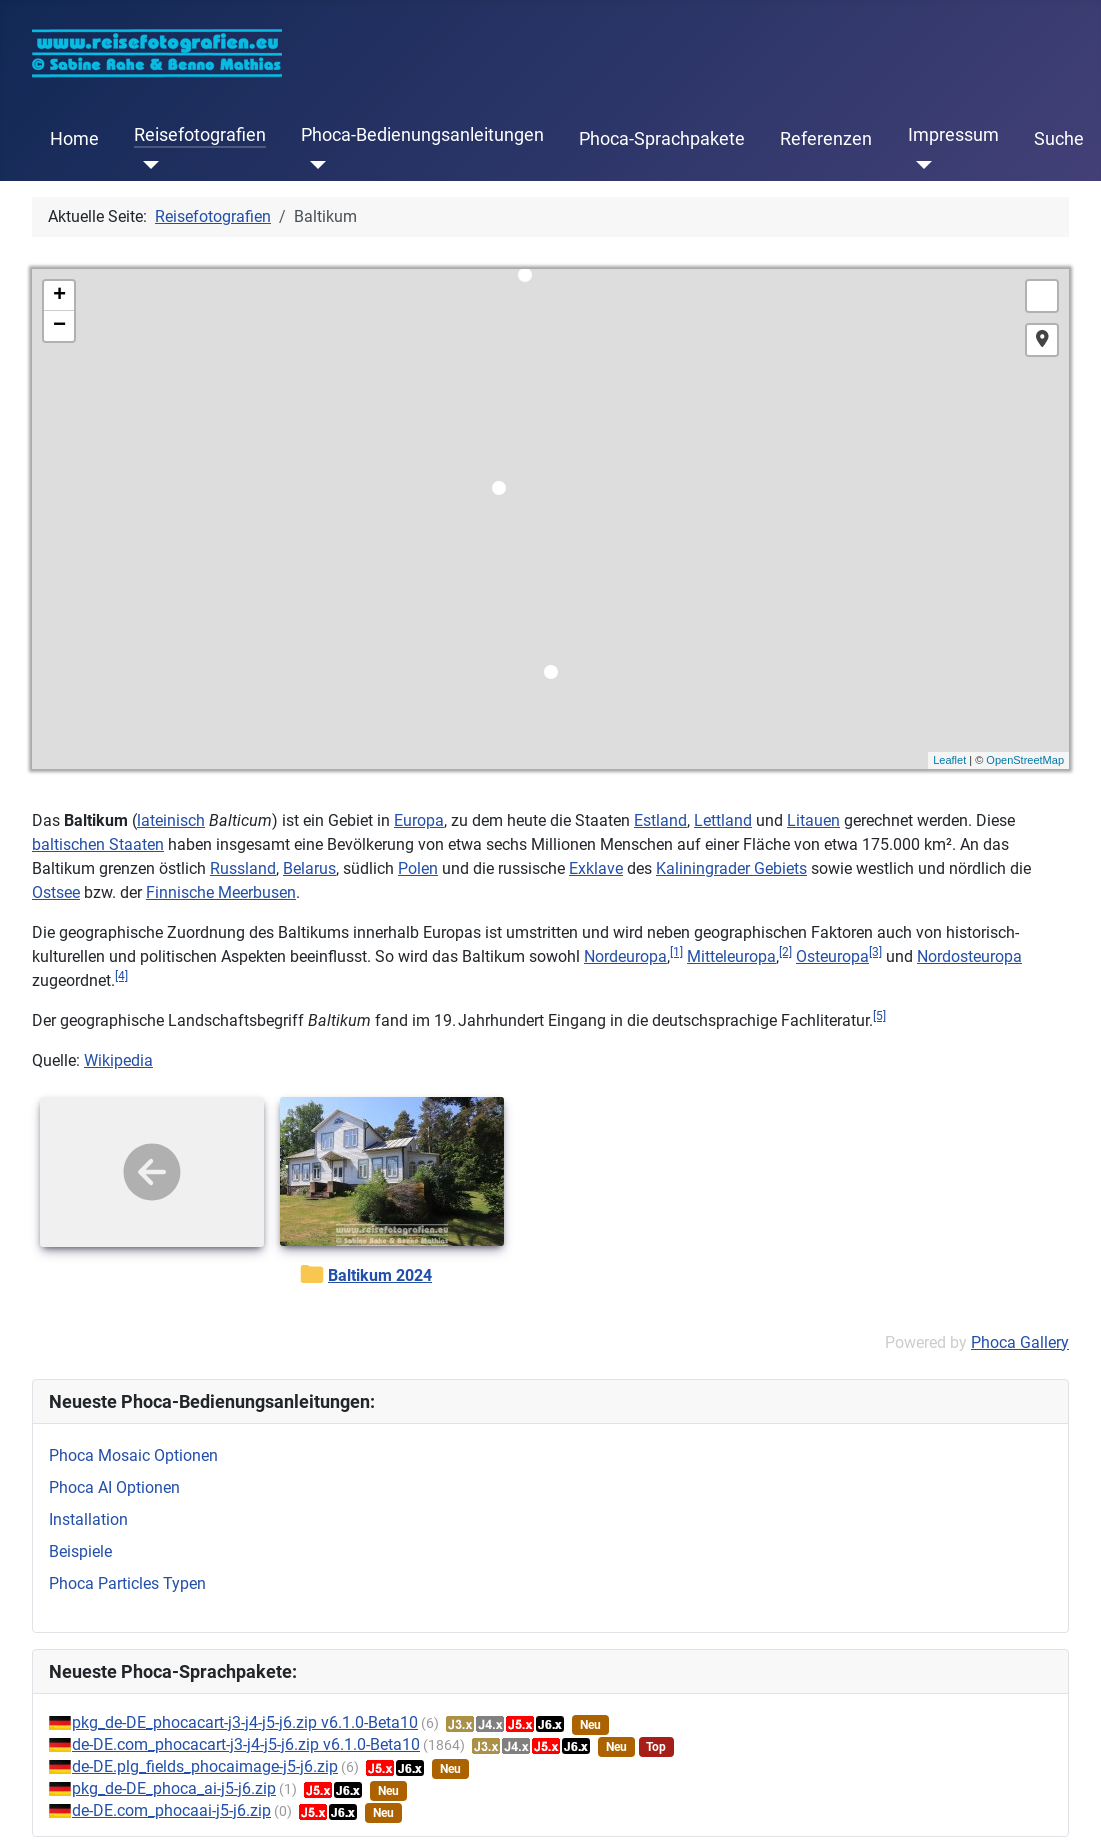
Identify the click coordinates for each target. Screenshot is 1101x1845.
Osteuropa (832, 956)
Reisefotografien (200, 135)
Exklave (596, 868)
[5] (879, 1016)
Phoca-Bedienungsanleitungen (422, 135)
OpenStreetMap (1025, 760)
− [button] (59, 326)
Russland (243, 868)
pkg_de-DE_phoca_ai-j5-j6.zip (174, 1788)
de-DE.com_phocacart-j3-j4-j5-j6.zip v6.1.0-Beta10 (246, 1744)
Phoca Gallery (1020, 1342)
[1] (676, 952)
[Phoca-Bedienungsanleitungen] (313, 165)
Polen (418, 868)
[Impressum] (920, 165)
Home (74, 139)
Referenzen (826, 139)
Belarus (309, 868)
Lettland (723, 820)
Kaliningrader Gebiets (731, 868)
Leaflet (949, 760)
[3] (875, 952)
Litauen (813, 820)
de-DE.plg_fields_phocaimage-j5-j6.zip (205, 1766)
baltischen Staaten (98, 844)
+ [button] (59, 296)
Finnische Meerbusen (221, 892)
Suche (1059, 139)
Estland (660, 820)
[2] (785, 952)
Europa (419, 820)
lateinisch (171, 820)
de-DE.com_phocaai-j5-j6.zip (171, 1810)
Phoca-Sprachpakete (662, 139)
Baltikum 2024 (380, 1275)
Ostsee (56, 892)
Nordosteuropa (969, 956)
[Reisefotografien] (146, 165)
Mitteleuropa (731, 956)
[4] (121, 976)
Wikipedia (118, 1060)
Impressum (953, 135)
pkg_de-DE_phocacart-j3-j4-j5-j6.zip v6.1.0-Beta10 (245, 1722)
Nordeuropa (625, 956)
